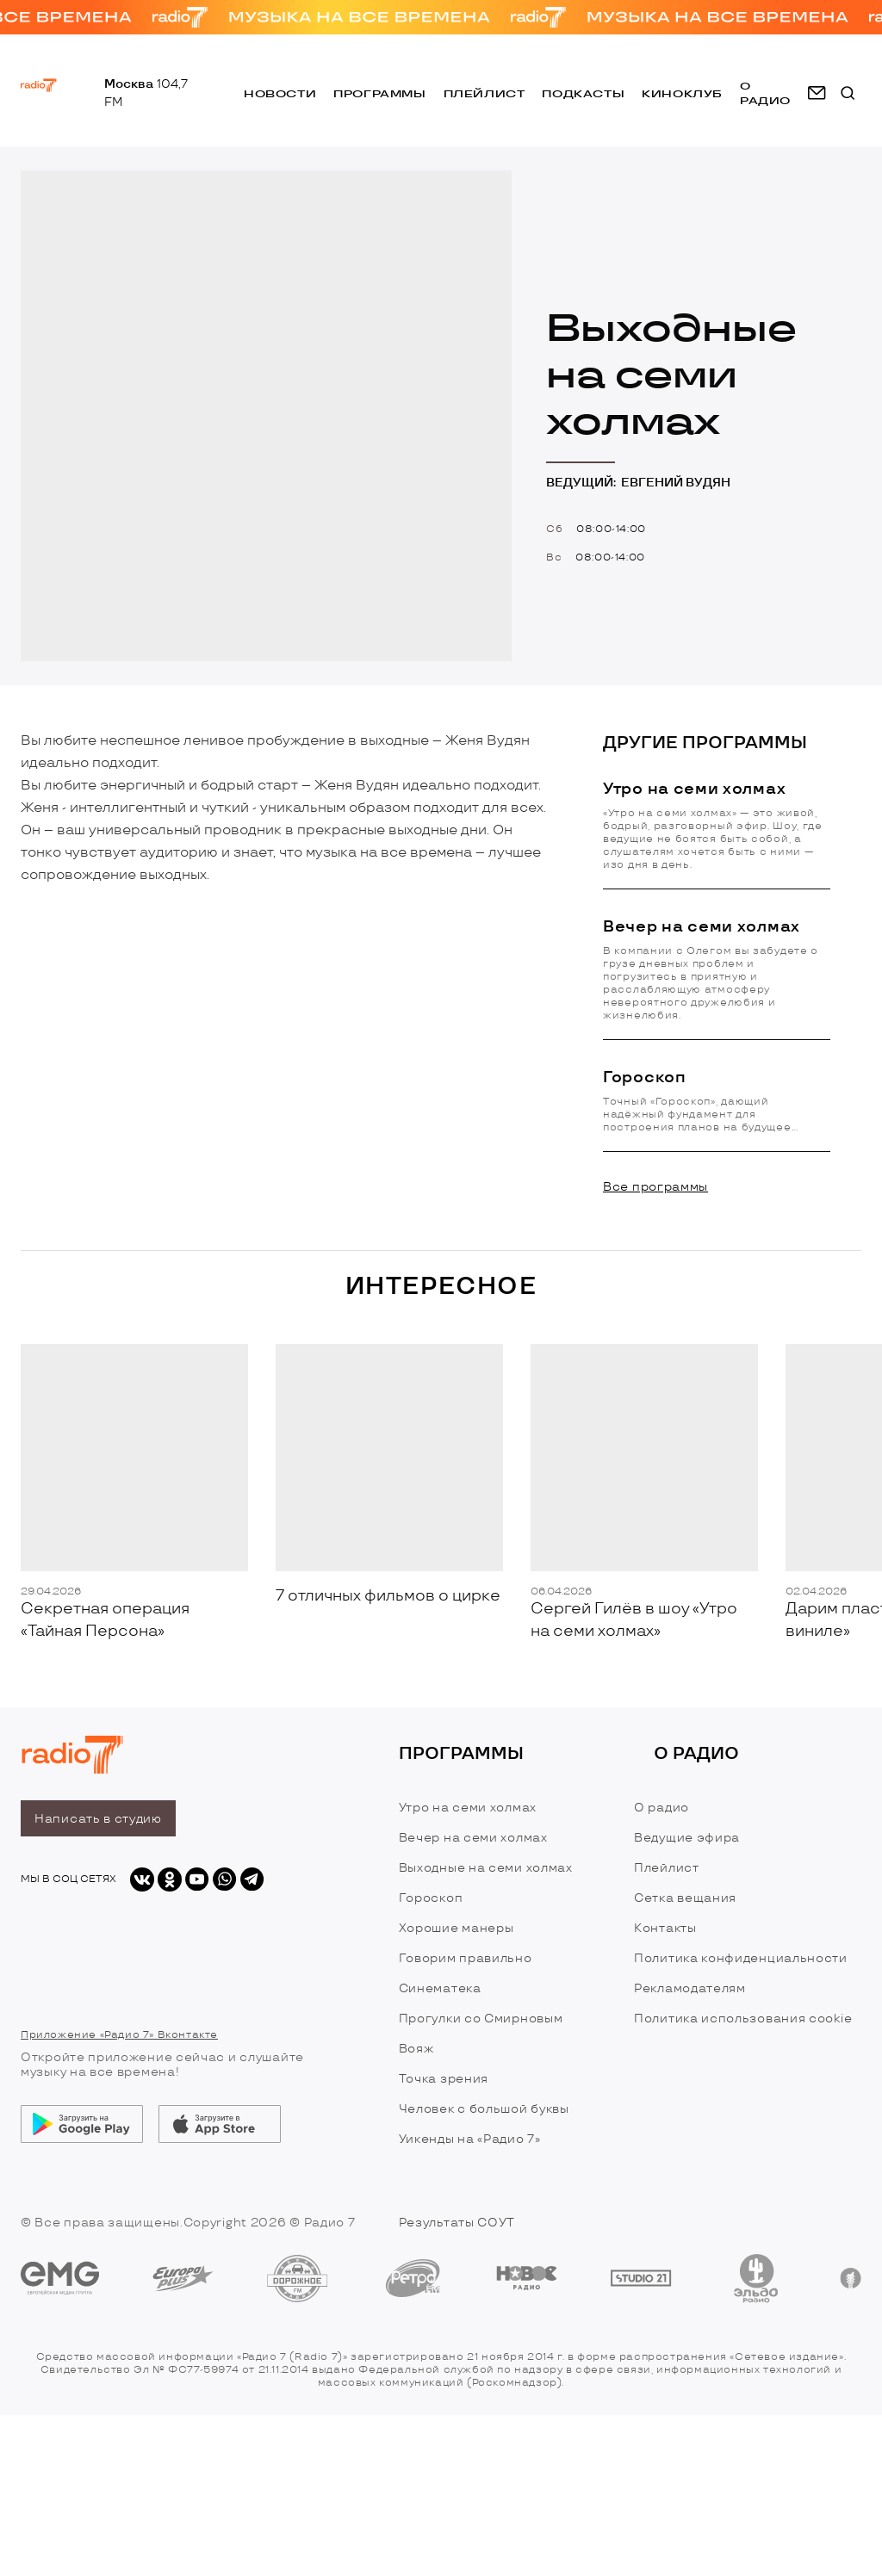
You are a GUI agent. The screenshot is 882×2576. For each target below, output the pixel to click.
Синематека (440, 1988)
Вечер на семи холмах (473, 1837)
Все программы (655, 1187)
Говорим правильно (465, 1958)
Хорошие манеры (456, 1928)
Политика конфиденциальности (741, 1958)
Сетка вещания (685, 1898)
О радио (661, 1807)
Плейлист (484, 93)
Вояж (416, 2048)
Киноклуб (682, 93)
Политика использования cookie (743, 2018)
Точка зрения (443, 2078)
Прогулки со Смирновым (481, 2018)
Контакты (665, 1928)
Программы (379, 93)
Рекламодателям (690, 1988)
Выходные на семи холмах (486, 1868)
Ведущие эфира (687, 1837)
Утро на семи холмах (468, 1807)
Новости (280, 93)
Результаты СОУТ (457, 2222)
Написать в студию (98, 1818)
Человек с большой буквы (484, 2109)
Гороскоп (431, 1898)
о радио (765, 93)
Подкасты (583, 93)
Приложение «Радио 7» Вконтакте (119, 2034)
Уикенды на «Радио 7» (470, 2139)
